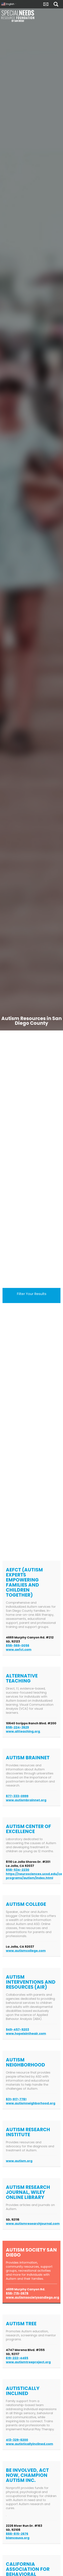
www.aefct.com (18, 1649)
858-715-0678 (17, 2293)
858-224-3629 (17, 1727)
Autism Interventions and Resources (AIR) (30, 1982)
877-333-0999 (17, 1796)
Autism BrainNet (28, 1757)
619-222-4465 (17, 2358)
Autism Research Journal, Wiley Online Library (28, 2192)
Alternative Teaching (22, 1678)
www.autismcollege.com (26, 1951)
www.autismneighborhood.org (30, 2103)
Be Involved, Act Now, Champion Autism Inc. (27, 2475)
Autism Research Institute (28, 2132)
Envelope (45, 4)
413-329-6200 (17, 2440)
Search (55, 4)
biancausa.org (17, 2538)
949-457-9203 (17, 2029)
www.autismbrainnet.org (26, 1800)
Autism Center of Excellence (28, 1829)
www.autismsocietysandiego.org (32, 2297)
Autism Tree (21, 2323)
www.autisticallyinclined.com (29, 2444)
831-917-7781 (16, 2099)
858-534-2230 (17, 1870)
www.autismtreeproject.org (28, 2362)
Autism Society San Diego (31, 2252)
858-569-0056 (17, 1645)
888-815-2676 (17, 2534)
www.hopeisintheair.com (26, 2033)
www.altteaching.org (23, 1731)
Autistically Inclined (22, 2391)
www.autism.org (19, 2161)
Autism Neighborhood (25, 2062)
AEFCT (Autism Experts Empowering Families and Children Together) (24, 1582)
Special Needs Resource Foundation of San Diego (18, 16)
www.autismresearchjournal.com (33, 2223)
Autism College (26, 1904)
